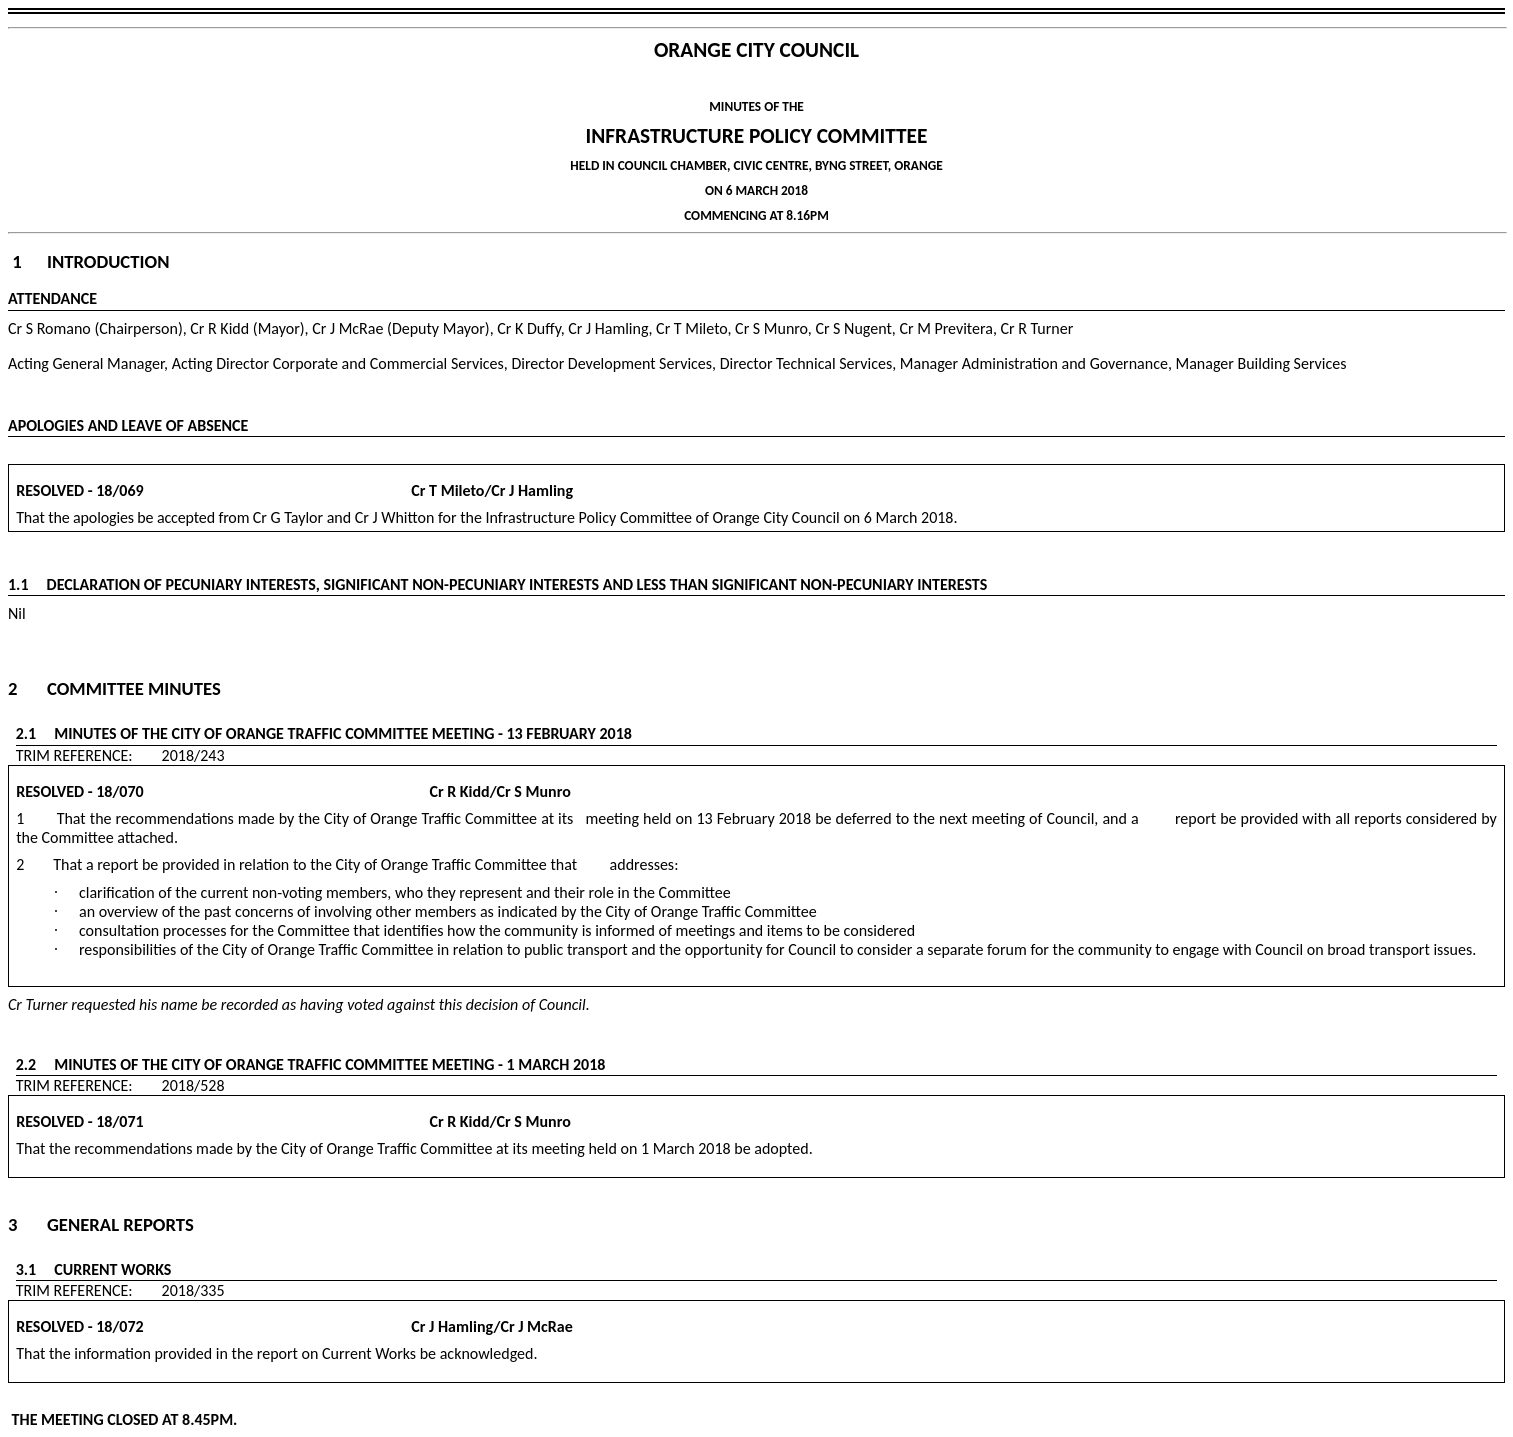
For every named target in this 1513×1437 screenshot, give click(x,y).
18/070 (119, 791)
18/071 (119, 1121)
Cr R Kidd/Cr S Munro (358, 791)
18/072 (119, 1326)
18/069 (119, 490)
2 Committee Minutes (114, 688)
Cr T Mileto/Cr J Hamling (360, 490)
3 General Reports (101, 1224)
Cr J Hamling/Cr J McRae (359, 1326)
